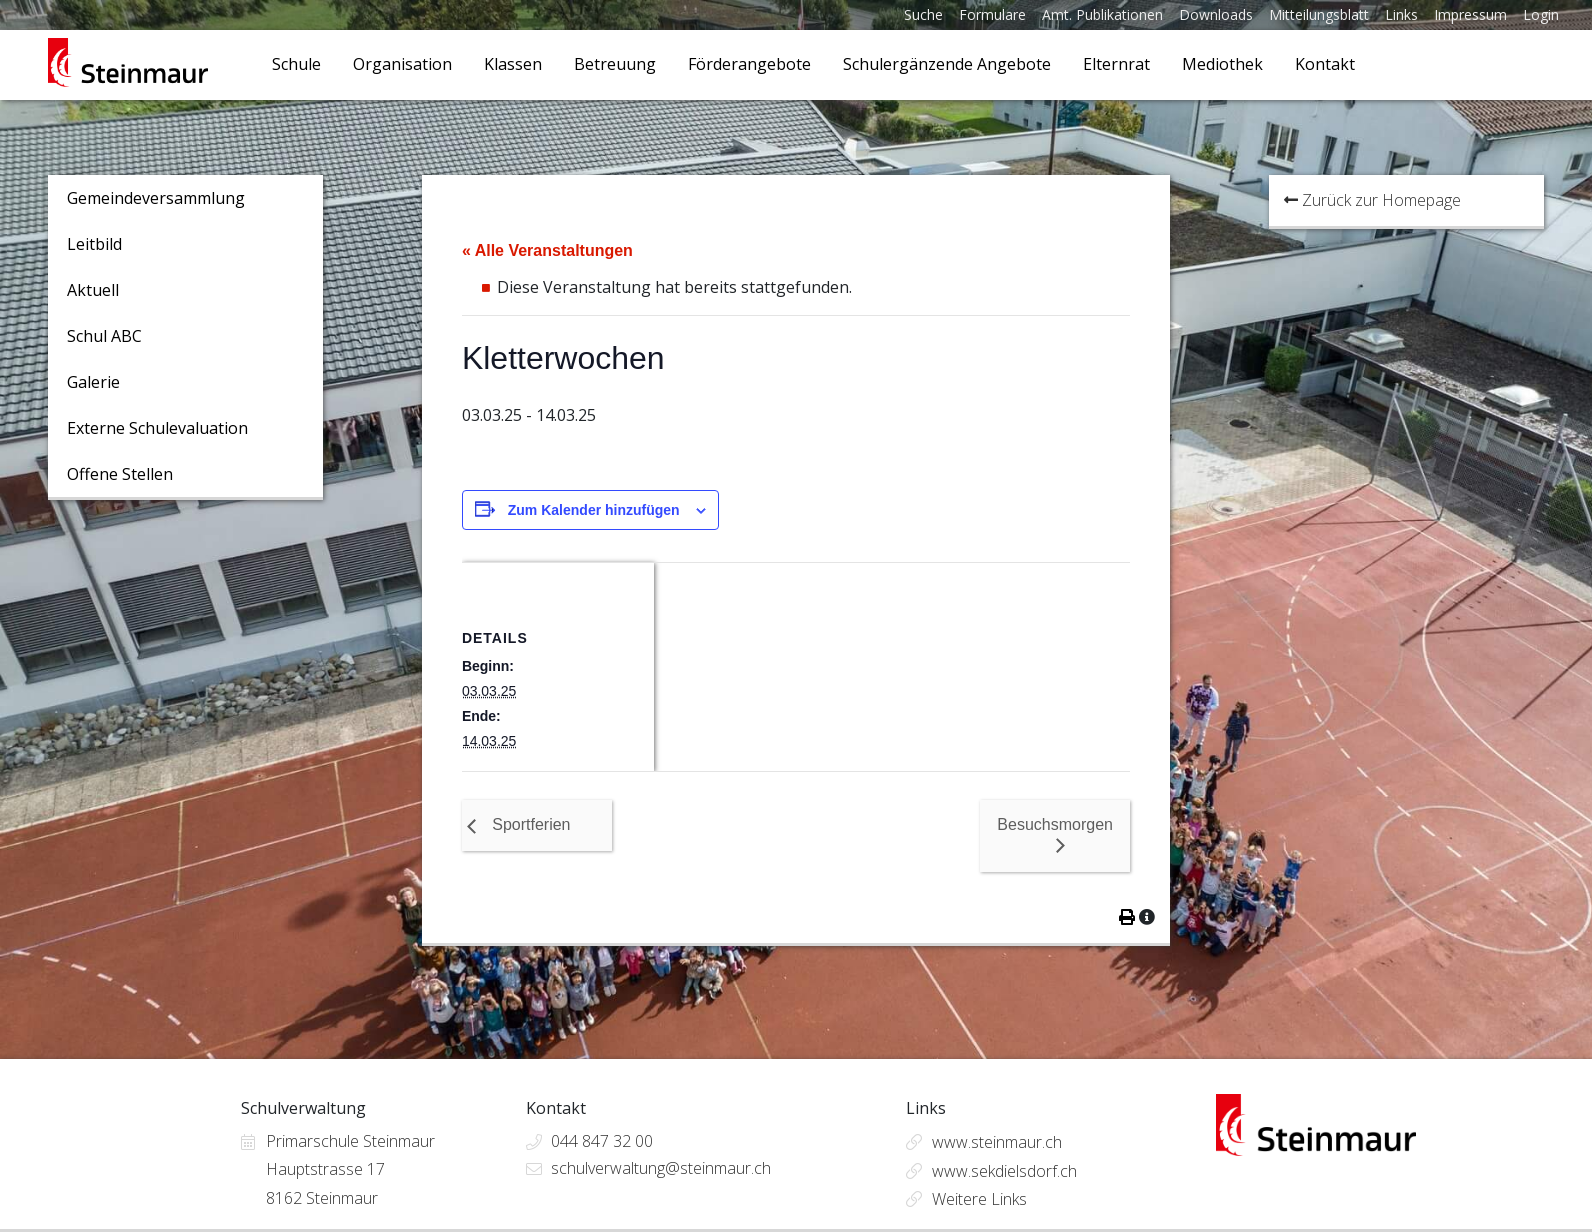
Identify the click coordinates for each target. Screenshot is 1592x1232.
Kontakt (1325, 64)
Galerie (93, 382)
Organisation (402, 64)
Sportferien (531, 824)
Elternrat (1116, 64)
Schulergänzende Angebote (947, 64)
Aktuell (93, 290)
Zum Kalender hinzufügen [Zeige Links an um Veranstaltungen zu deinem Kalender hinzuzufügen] (594, 510)
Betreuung (615, 64)
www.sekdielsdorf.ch (1004, 1171)
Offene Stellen (120, 474)
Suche (923, 14)
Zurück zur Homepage (1372, 200)
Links (1401, 14)
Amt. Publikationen (1102, 14)
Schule (296, 64)
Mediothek (1222, 64)
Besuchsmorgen (1055, 824)
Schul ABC (104, 336)
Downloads (1216, 14)
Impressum (1470, 14)
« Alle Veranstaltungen (547, 250)
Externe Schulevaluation (157, 428)
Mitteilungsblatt (1319, 14)
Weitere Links (979, 1199)
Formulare (992, 14)
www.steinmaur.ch (997, 1142)
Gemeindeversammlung (156, 198)
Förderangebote (749, 64)
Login (1541, 14)
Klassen (513, 64)
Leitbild (94, 244)
